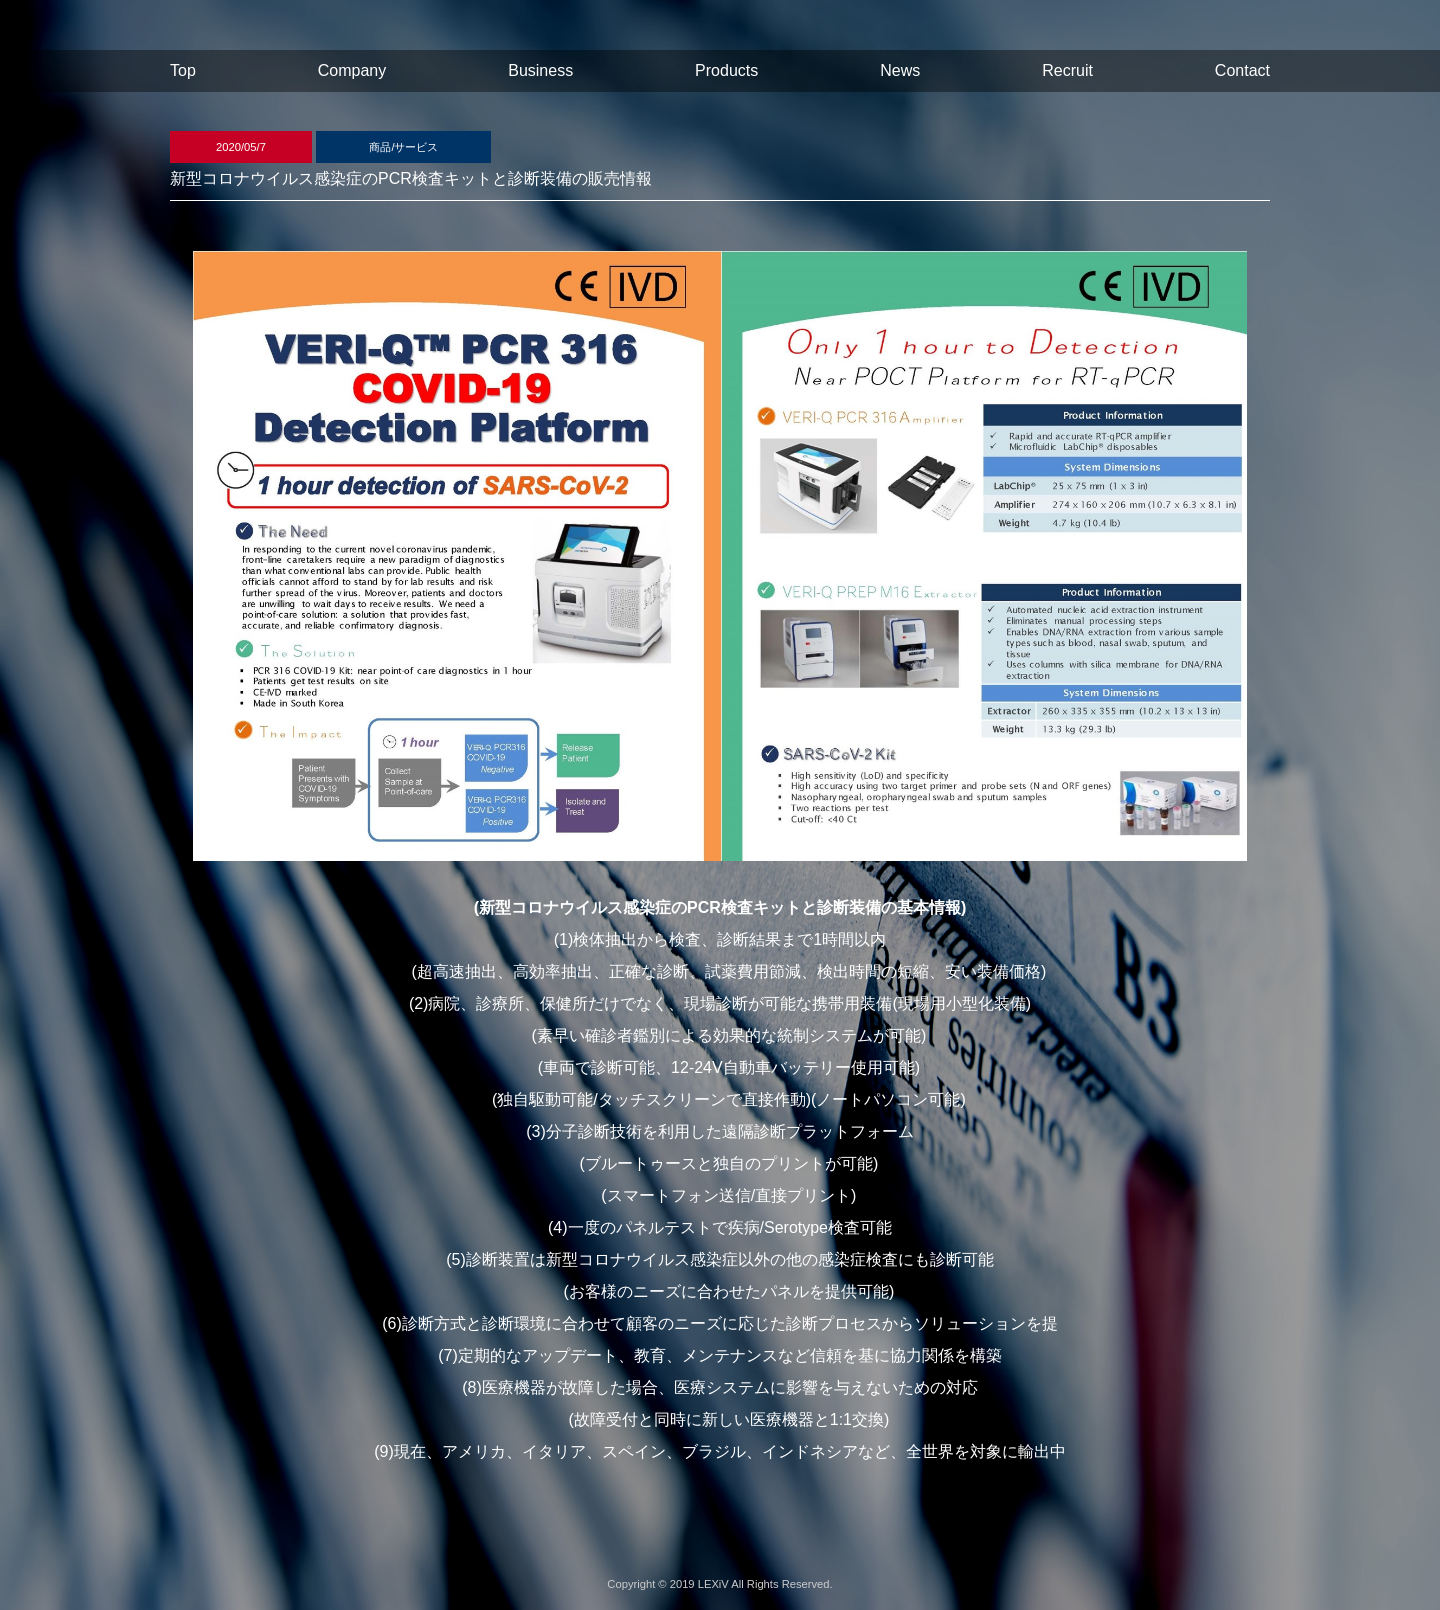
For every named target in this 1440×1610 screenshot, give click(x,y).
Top (183, 70)
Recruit (1067, 70)
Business (540, 70)
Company (352, 70)
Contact (1242, 70)
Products (726, 70)
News (900, 70)
